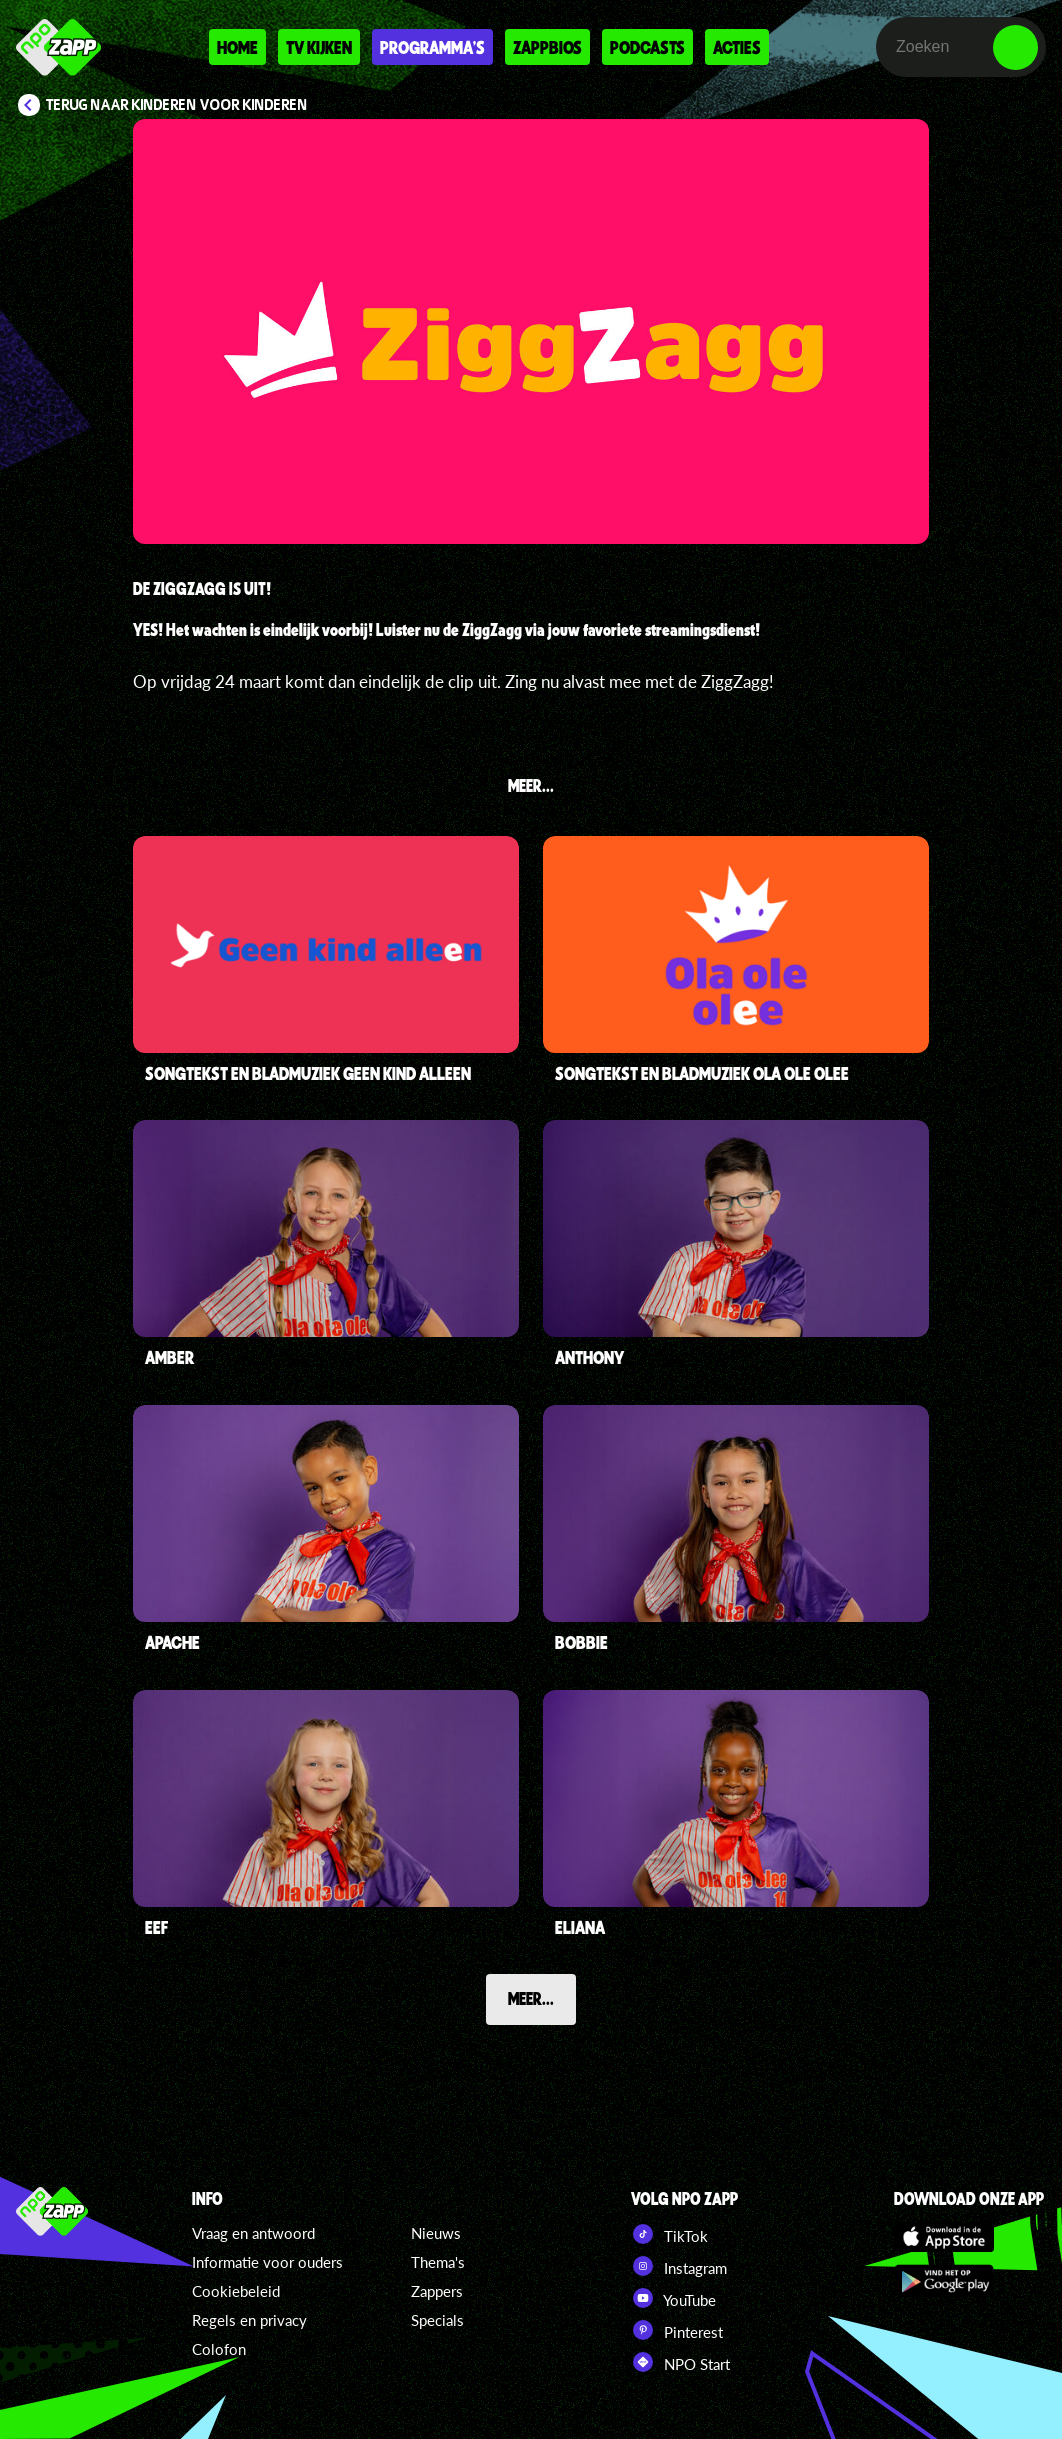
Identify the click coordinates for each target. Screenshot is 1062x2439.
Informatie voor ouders (267, 2262)
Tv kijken (319, 47)
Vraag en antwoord (253, 2233)
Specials (437, 2320)
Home (237, 47)
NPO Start (680, 2362)
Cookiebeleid (236, 2291)
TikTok (669, 2234)
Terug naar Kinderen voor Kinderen (177, 105)
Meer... (531, 1998)
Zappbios (547, 47)
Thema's (438, 2262)
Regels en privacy (249, 2320)
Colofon (219, 2349)
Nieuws (436, 2233)
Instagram (679, 2266)
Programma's (432, 47)
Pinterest (677, 2330)
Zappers (437, 2291)
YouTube (673, 2298)
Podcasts (647, 47)
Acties (737, 47)
